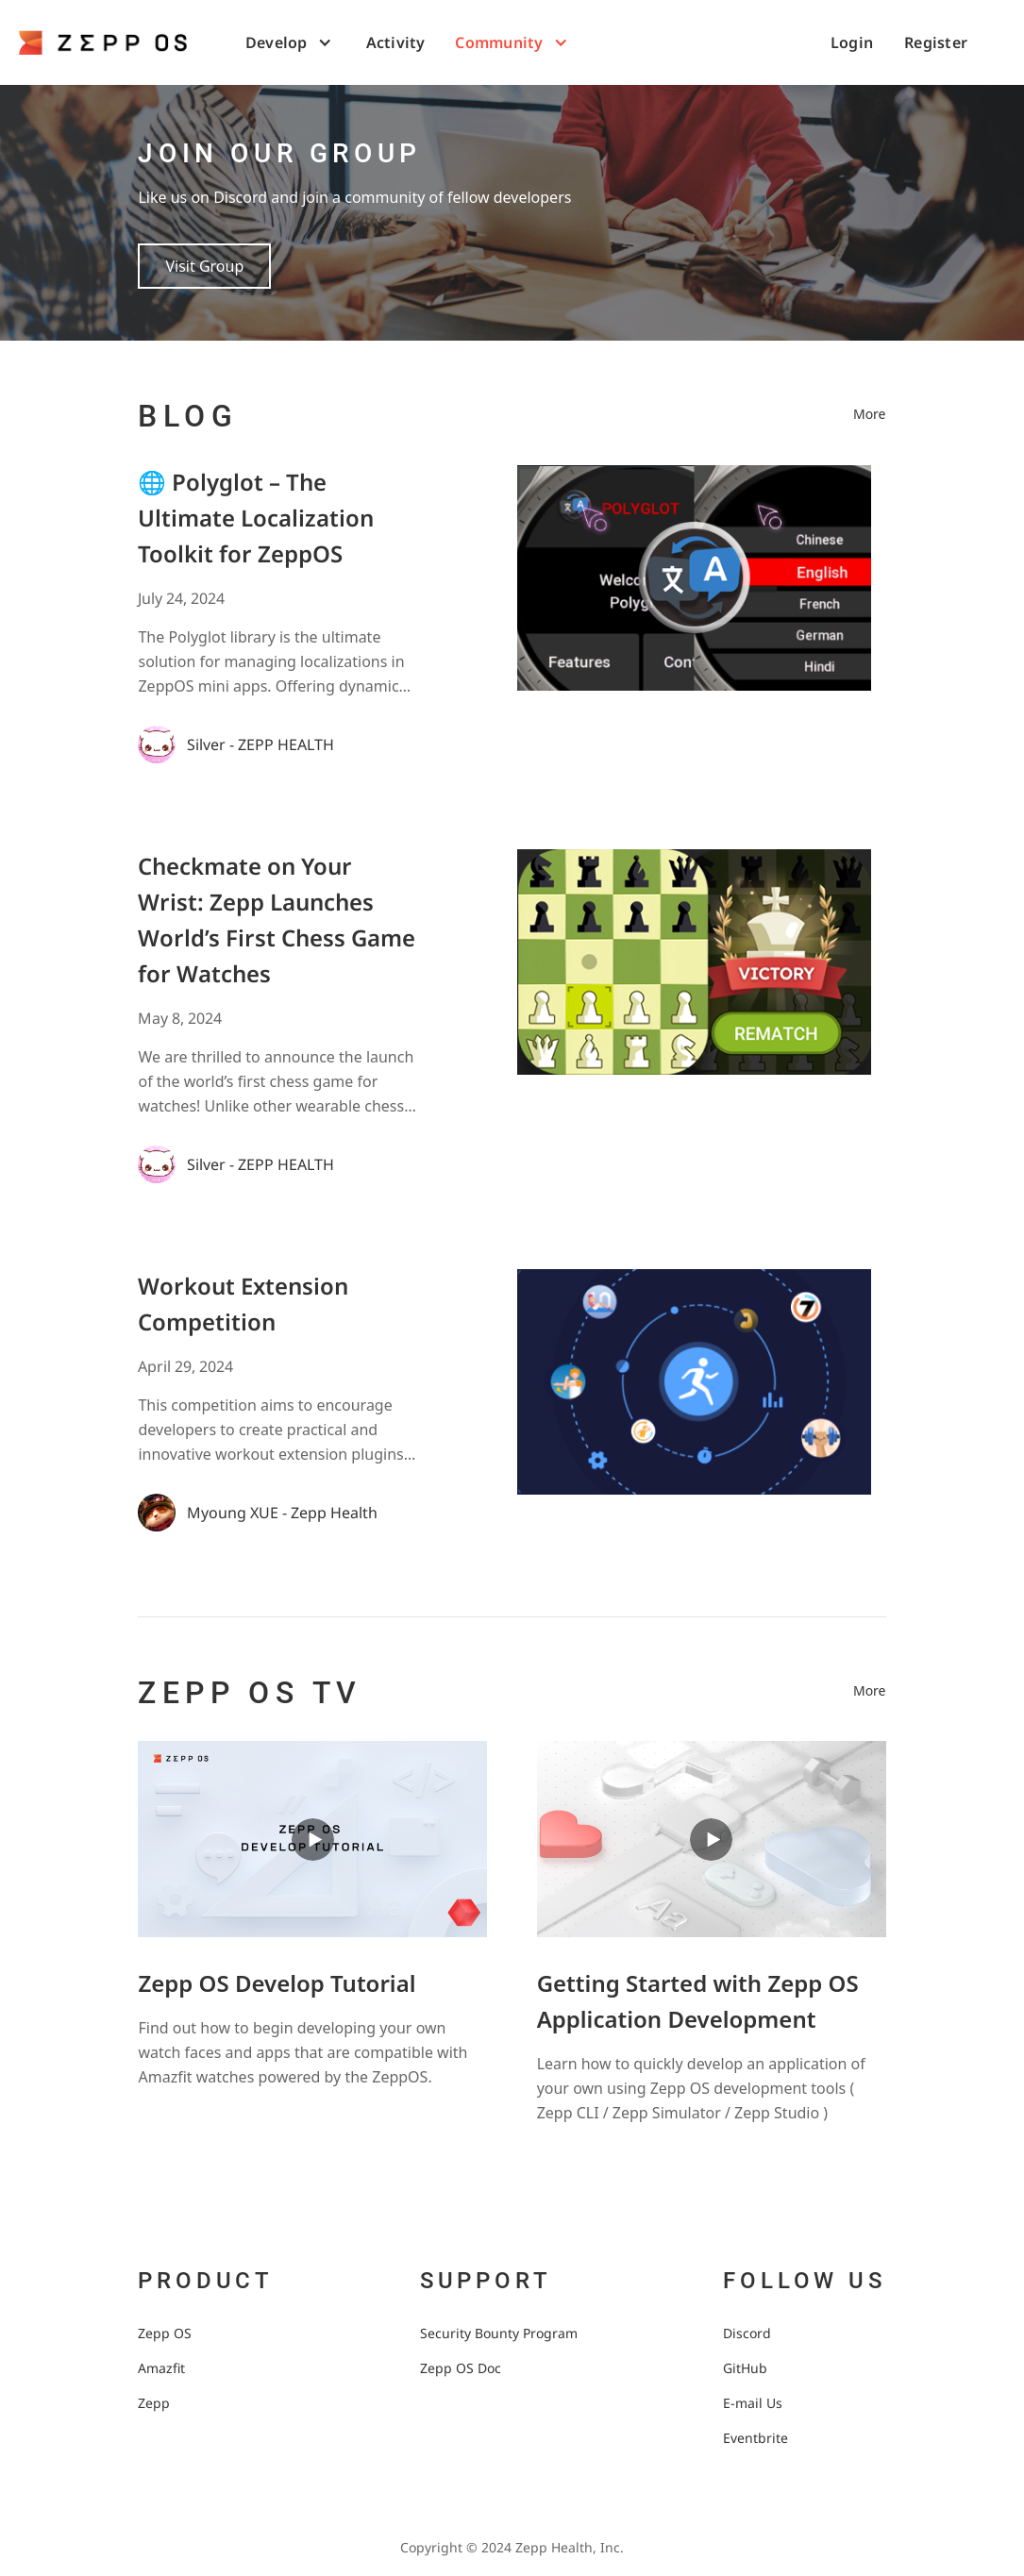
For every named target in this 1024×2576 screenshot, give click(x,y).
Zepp (154, 2403)
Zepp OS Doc (460, 2368)
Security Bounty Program (499, 2333)
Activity (396, 42)
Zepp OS (165, 2333)
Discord (747, 2333)
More (869, 414)
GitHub (745, 2368)
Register (935, 42)
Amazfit (161, 2368)
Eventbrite (755, 2438)
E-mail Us (752, 2403)
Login (852, 42)
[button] (290, 42)
